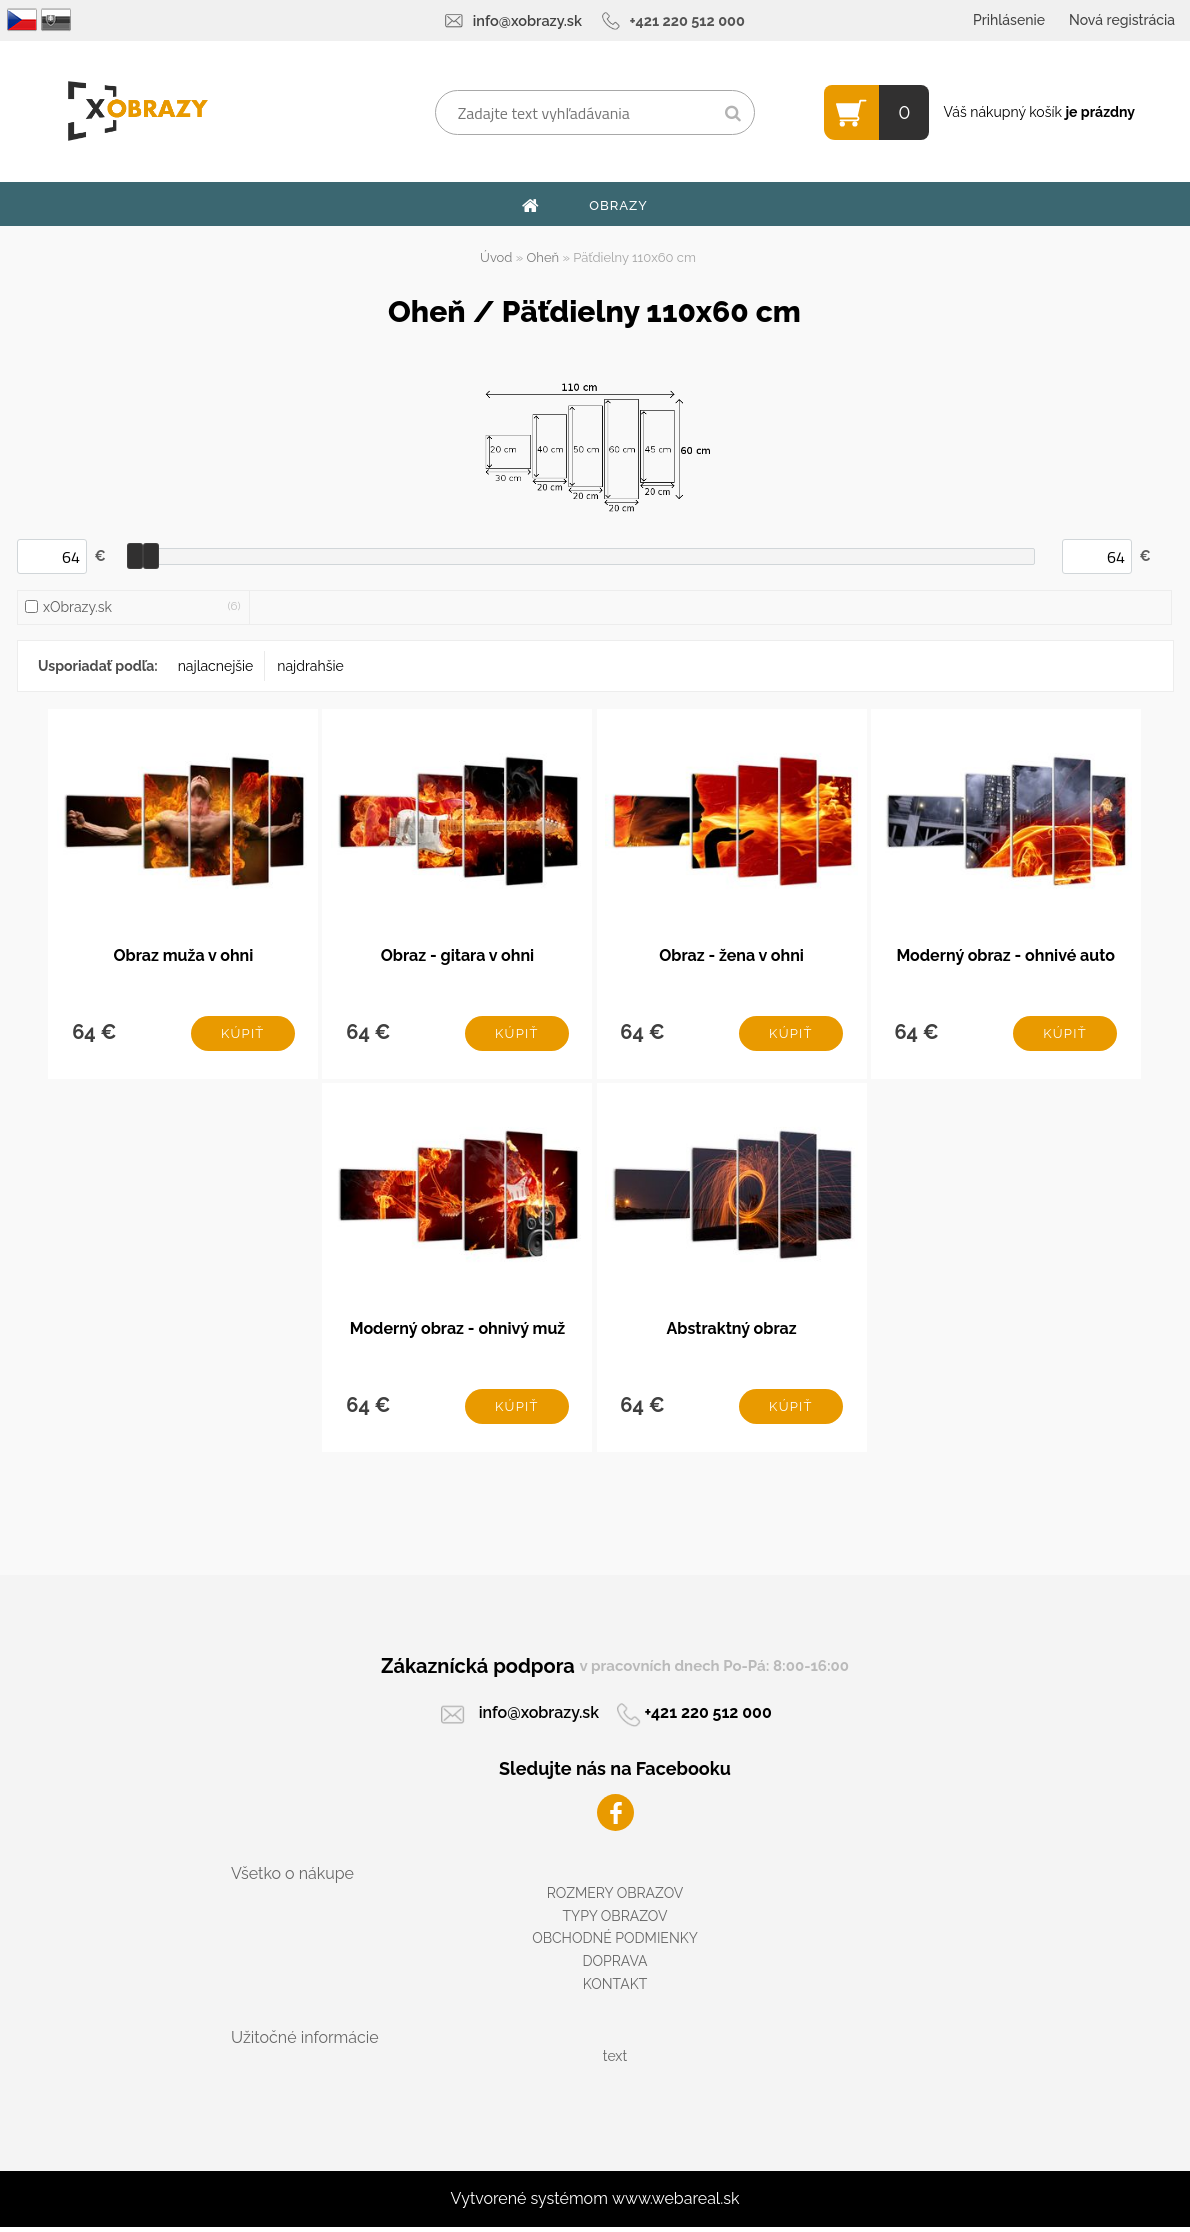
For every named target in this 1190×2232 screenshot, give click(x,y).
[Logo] (137, 111)
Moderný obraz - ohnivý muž (458, 1332)
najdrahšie (310, 666)
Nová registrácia (1122, 20)
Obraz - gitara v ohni (457, 956)
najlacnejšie (216, 666)
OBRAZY (618, 205)
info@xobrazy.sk (527, 20)
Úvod (496, 257)
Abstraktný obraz (731, 1332)
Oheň (543, 257)
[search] (732, 114)
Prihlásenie (1009, 20)
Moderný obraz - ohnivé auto (1005, 956)
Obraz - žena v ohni (731, 956)
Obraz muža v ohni (183, 956)
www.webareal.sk (676, 2203)
